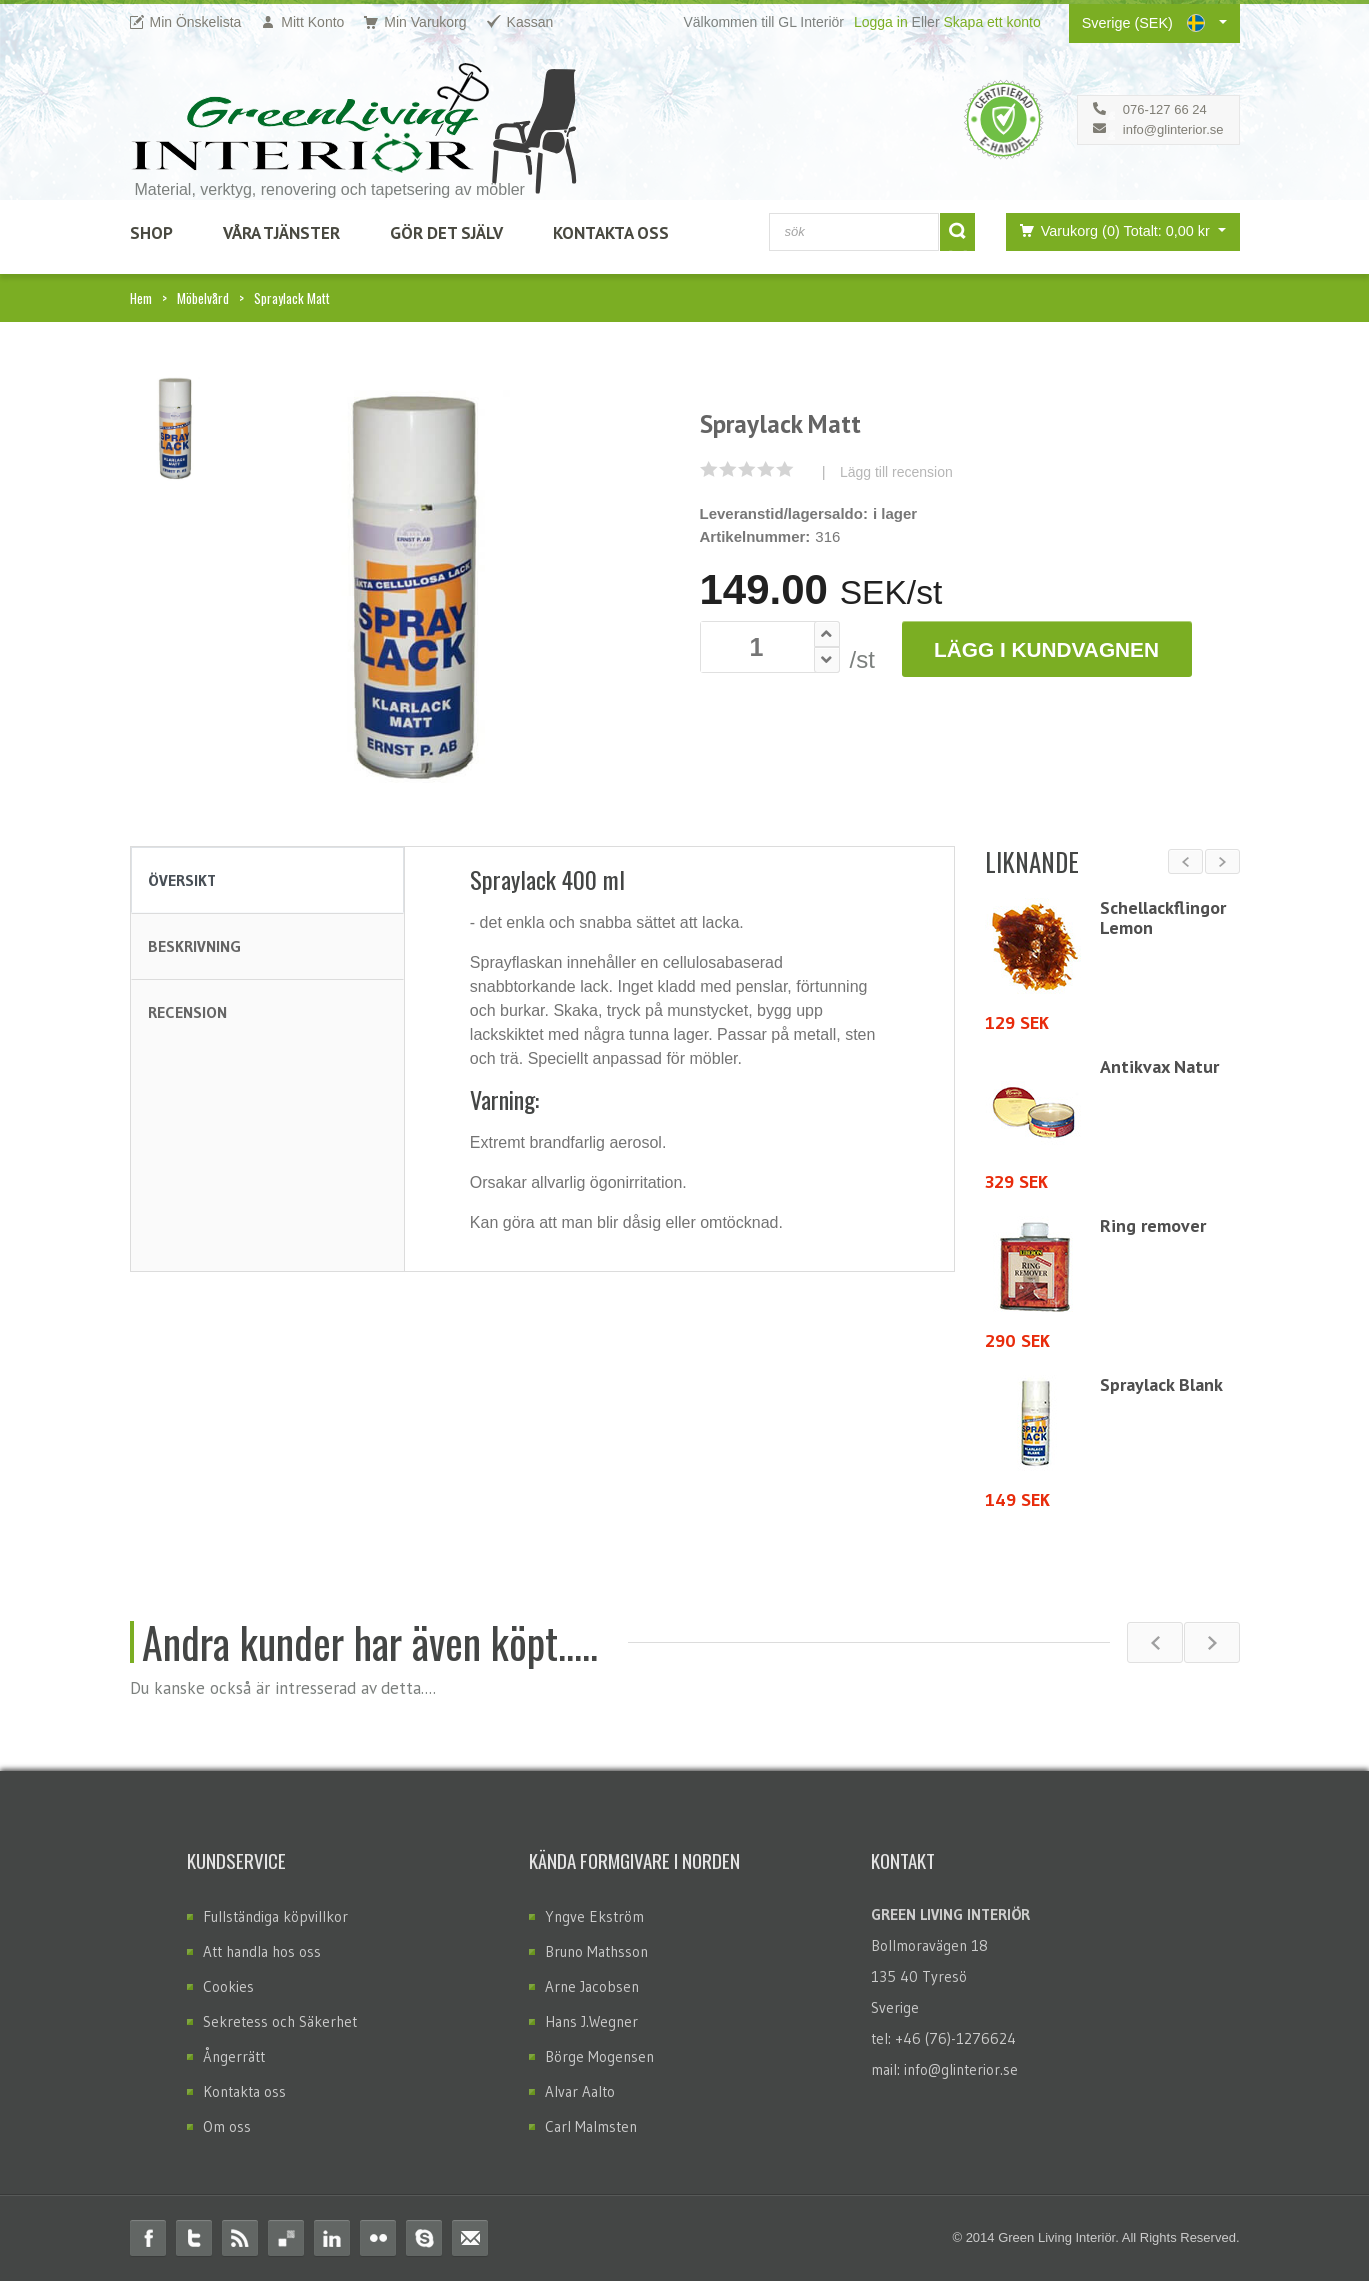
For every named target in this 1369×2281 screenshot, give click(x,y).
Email (470, 2238)
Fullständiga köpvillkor (275, 1916)
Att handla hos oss (262, 1951)
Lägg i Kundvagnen (1046, 649)
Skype (424, 2238)
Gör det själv (446, 233)
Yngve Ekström (594, 1916)
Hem (141, 298)
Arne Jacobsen (592, 1986)
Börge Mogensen (599, 2056)
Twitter (194, 2238)
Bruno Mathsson (596, 1951)
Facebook (148, 2238)
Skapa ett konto (991, 22)
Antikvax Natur (1159, 1066)
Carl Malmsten (591, 2126)
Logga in (881, 22)
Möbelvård (203, 298)
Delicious (286, 2238)
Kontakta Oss (611, 233)
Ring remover (1153, 1225)
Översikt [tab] (182, 880)
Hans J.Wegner (591, 2021)
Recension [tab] (187, 1012)
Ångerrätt (234, 2056)
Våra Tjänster (281, 233)
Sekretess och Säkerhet (280, 2021)
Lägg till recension (896, 472)
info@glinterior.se (1173, 129)
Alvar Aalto (580, 2091)
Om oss (227, 2126)
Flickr (378, 2238)
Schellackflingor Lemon (1163, 917)
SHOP (151, 233)
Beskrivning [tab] (194, 946)
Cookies (228, 1986)
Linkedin (332, 2238)
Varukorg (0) (1111, 230)
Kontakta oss (244, 2091)
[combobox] (854, 232)
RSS (240, 2238)
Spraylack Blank (1161, 1384)
